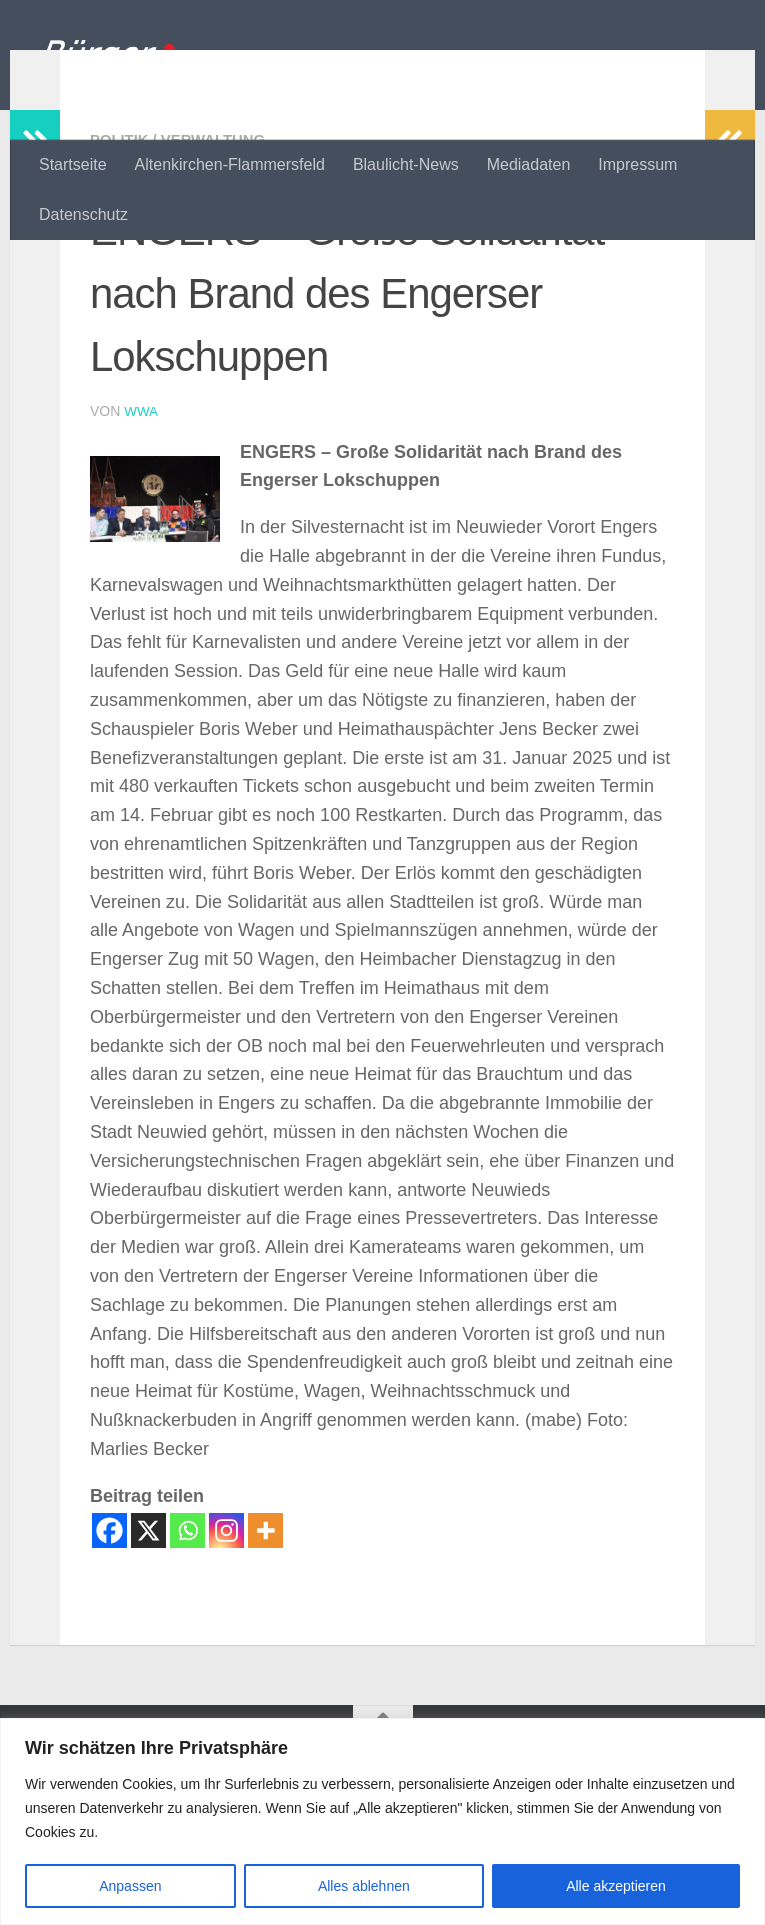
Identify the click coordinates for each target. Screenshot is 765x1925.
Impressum (637, 164)
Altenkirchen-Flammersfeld (230, 164)
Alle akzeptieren (616, 1886)
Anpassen (130, 1886)
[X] (148, 1659)
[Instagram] (226, 1659)
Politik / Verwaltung (184, 269)
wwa (141, 541)
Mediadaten (529, 164)
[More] (265, 1659)
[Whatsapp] (187, 1659)
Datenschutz (83, 214)
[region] (382, 1821)
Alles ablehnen (364, 1886)
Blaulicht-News (406, 164)
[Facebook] (109, 1659)
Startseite (73, 164)
